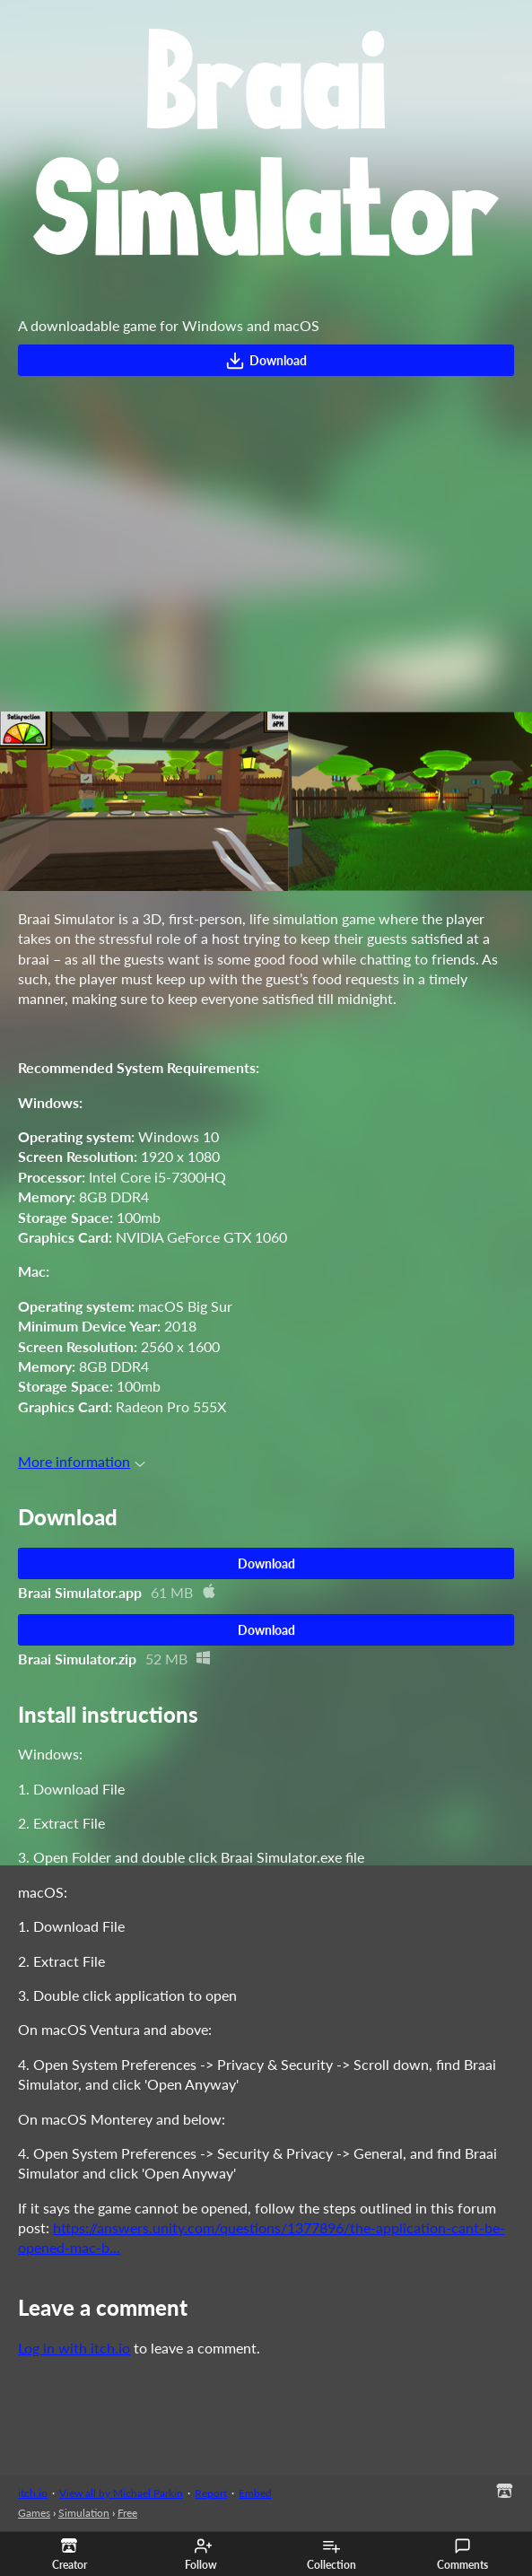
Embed (255, 2493)
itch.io (33, 2493)
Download (266, 361)
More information (81, 1461)
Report (211, 2493)
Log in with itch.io (74, 2347)
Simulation (83, 2512)
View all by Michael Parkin (121, 2493)
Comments (462, 2554)
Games (34, 2512)
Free (127, 2512)
